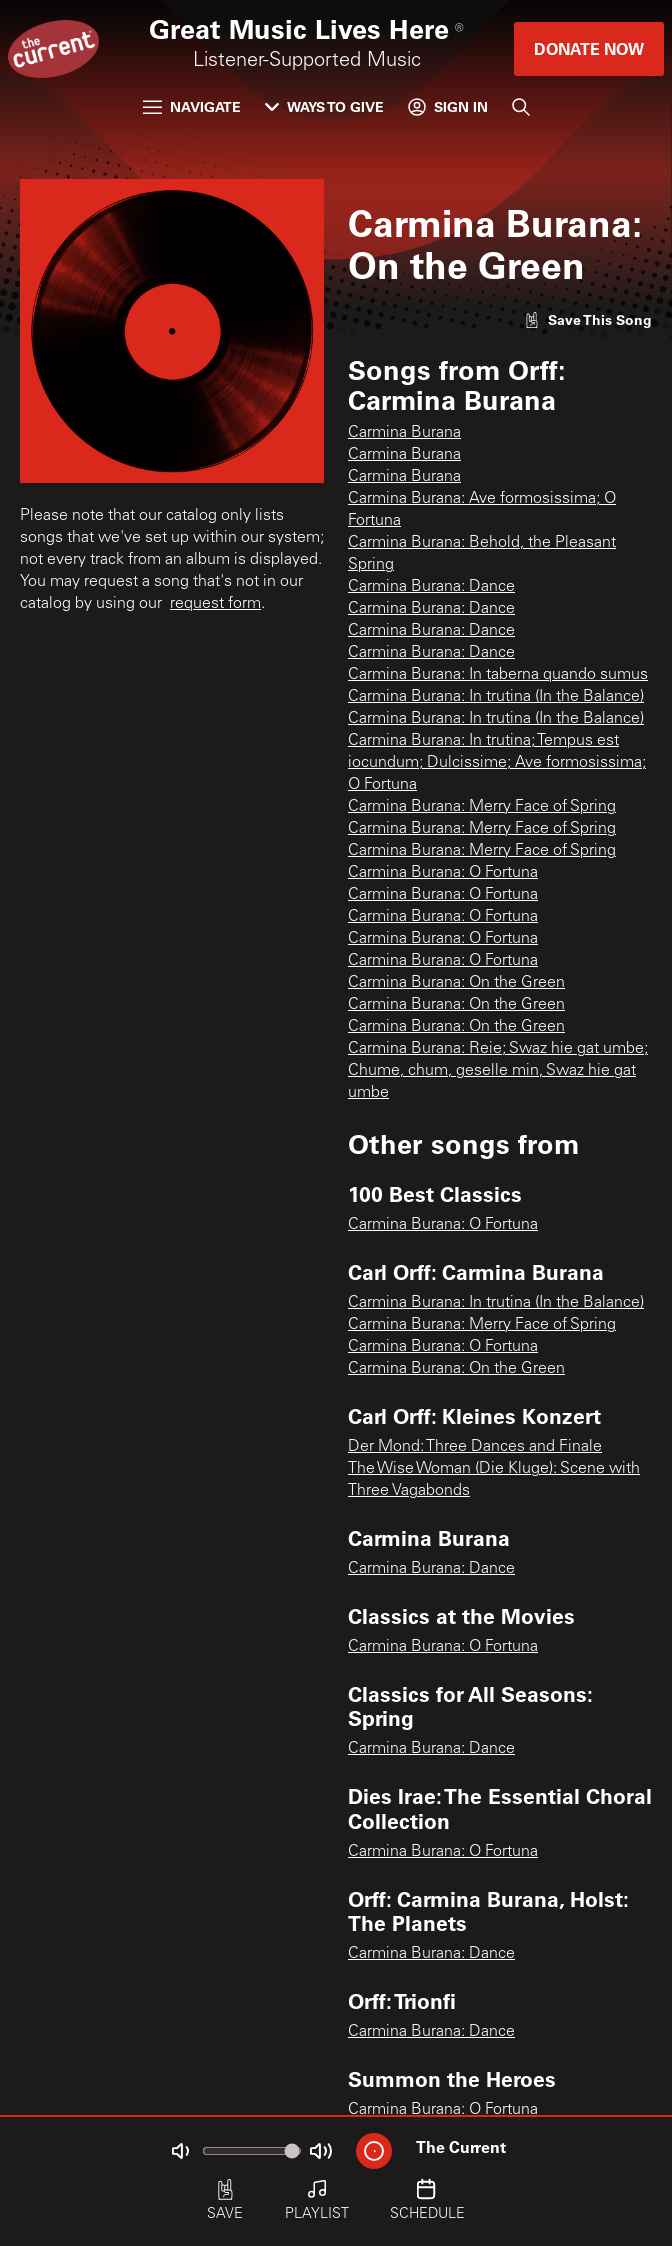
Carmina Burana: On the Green (456, 983)
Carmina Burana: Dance (431, 587)
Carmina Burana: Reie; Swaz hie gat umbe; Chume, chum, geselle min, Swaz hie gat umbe (498, 1071)
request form (215, 604)
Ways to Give (324, 106)
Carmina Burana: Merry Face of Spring (482, 807)
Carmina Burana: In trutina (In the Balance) (496, 697)
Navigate (192, 106)
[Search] (521, 107)
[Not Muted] (180, 2151)
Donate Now (589, 48)
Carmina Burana (404, 433)
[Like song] (588, 319)
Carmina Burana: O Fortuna (443, 873)
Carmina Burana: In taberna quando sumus (498, 675)
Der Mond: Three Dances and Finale (475, 1447)
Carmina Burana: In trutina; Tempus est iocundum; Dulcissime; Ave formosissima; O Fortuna (497, 763)
